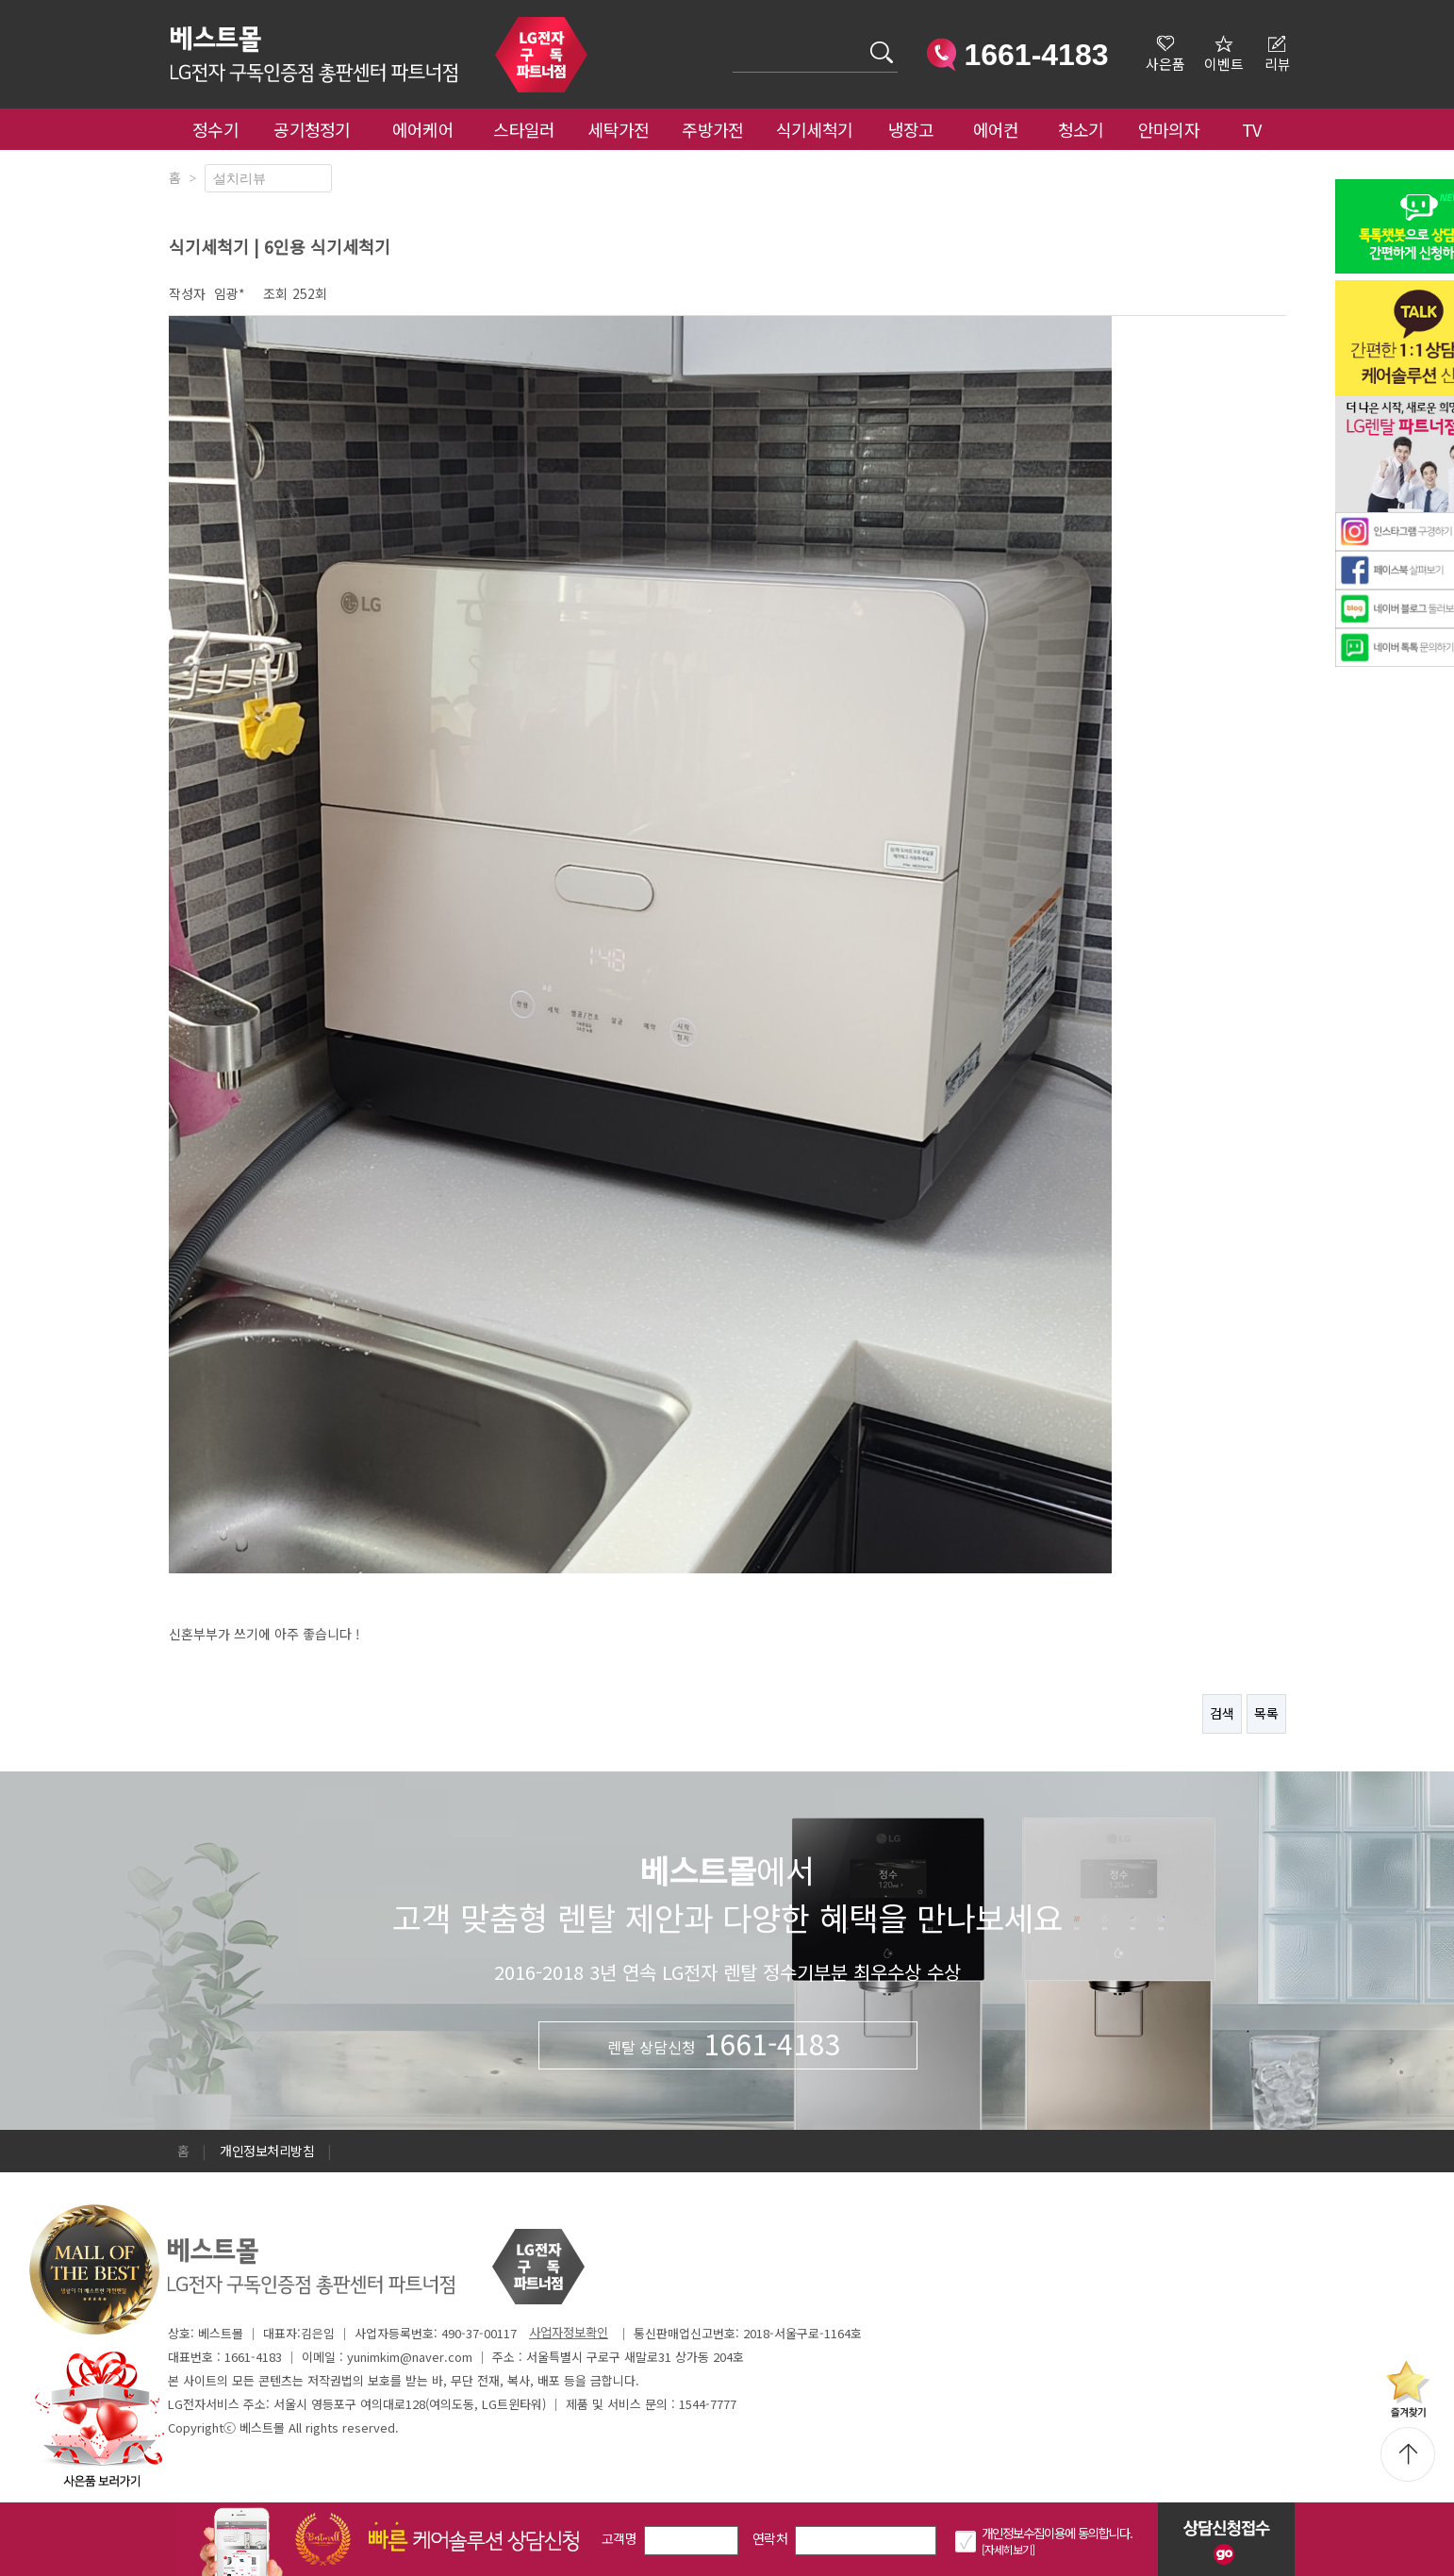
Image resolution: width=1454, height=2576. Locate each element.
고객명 (619, 2538)
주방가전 (712, 129)
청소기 (1081, 129)
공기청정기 (312, 129)
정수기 (215, 129)
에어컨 (996, 129)
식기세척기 (814, 129)
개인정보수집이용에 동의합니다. (1057, 2533)
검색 (733, 41)
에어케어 (423, 129)
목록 (1266, 1712)
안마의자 (1173, 129)
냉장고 (911, 129)
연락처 (769, 2538)
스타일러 (523, 129)
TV (1252, 129)
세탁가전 (618, 129)
